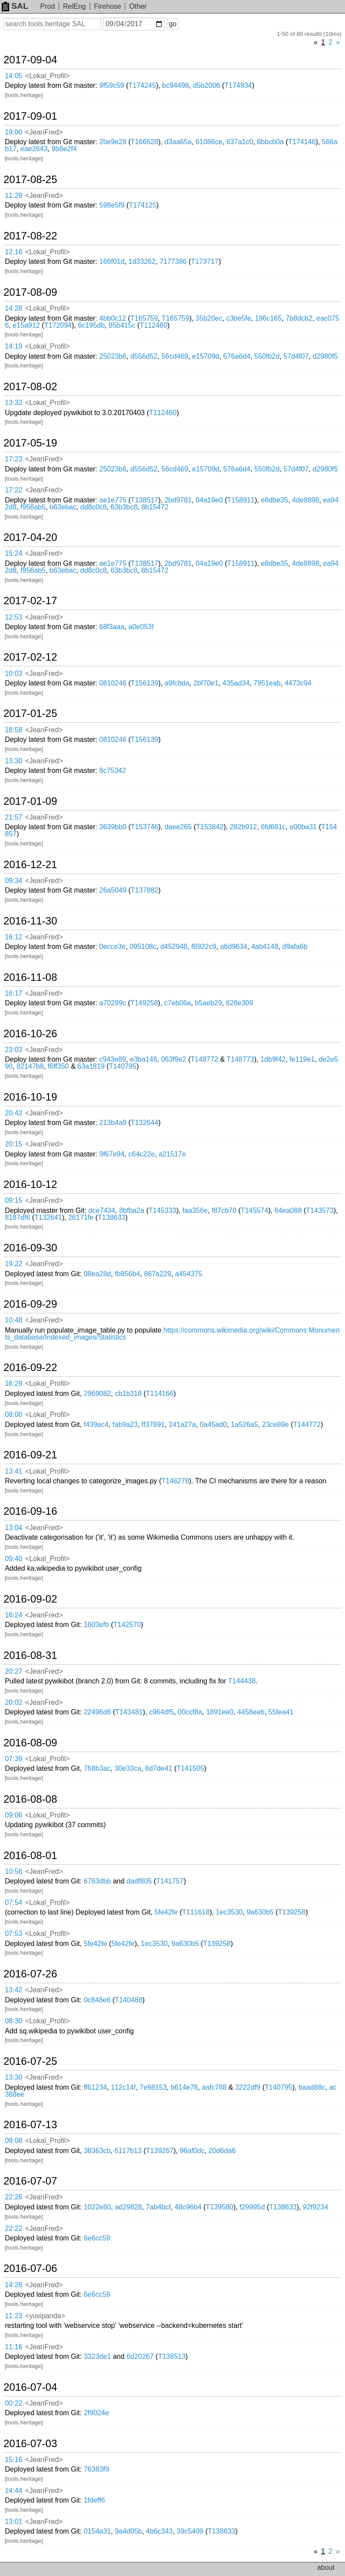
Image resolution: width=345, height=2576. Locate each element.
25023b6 (112, 356)
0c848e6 (97, 2000)
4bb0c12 (112, 318)
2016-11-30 (30, 921)
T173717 (204, 261)
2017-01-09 (30, 801)
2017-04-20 (30, 537)
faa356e (195, 1210)
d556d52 (143, 356)
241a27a (182, 1424)
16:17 (13, 993)
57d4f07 (296, 356)
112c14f (123, 2087)
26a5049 (112, 890)
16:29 (13, 1383)
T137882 (144, 890)
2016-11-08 (30, 977)
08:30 (13, 2021)
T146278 (175, 1481)
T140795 (122, 1066)
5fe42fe (166, 1912)
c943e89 (112, 1059)
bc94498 (175, 85)
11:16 (13, 2347)
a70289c (112, 1003)
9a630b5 (259, 1912)
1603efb (96, 1624)
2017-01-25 (30, 713)
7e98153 (153, 2087)
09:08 (13, 2140)
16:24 (13, 1615)
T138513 (172, 2356)
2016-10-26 (30, 1033)
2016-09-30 (30, 1247)
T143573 (320, 1210)
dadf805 (139, 1881)
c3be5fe (238, 318)
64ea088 (288, 1210)
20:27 (13, 1671)
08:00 (13, 1414)
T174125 (142, 205)
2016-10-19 (30, 1097)
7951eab (266, 683)
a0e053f (141, 626)
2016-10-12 (30, 1184)
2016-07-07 (30, 2181)
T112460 (153, 325)
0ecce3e (112, 946)
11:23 (13, 2316)
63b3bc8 (123, 507)
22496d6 (97, 1712)
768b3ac (97, 1768)
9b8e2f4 (64, 148)
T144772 (307, 1424)
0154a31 (97, 2531)
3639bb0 (112, 827)
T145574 (254, 1210)
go (172, 24)
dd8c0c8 (93, 507)
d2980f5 (325, 356)
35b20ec (209, 318)
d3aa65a (178, 141)
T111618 (196, 1912)
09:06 (13, 1815)
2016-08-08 (30, 1799)
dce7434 (101, 1210)
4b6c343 (159, 2531)
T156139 (144, 683)
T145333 (162, 1210)
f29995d (252, 2207)
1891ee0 (219, 1712)
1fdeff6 (94, 2500)
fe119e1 (302, 1059)
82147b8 (30, 1066)
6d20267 (140, 2356)
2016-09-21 (30, 1454)
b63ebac (63, 507)
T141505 (190, 1768)
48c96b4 (188, 2207)
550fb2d (266, 356)
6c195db (91, 325)
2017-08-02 (30, 386)
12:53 (13, 617)
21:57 (13, 817)
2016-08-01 (30, 1855)
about (326, 2567)
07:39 (13, 1758)
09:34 (13, 880)
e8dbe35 (274, 500)
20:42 (13, 1113)
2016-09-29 (30, 1304)
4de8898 (305, 500)
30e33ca (127, 1768)
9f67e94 (111, 1154)
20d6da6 (221, 2150)
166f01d (111, 261)
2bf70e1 (206, 683)
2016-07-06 (30, 2268)
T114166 (159, 1393)
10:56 (13, 1871)
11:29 (13, 195)
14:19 (13, 346)
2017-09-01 (30, 116)
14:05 (13, 76)
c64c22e (141, 1154)
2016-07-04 (30, 2387)
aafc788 (214, 2087)
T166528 (144, 141)
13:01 (13, 2521)
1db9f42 (273, 1059)
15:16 (13, 2459)
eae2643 (34, 148)
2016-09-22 (30, 1367)
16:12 (13, 937)
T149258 (144, 1003)
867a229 (157, 1274)
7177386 (172, 261)
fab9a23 (125, 1424)
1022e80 (97, 2207)
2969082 (97, 1393)
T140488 (128, 2000)
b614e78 (184, 2087)
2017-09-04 (30, 59)
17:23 (13, 459)
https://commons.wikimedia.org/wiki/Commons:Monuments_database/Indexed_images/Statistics (172, 1333)
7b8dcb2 (299, 318)
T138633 (111, 1217)
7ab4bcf (158, 2207)
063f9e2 (173, 1059)
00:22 (13, 2403)
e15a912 (26, 325)
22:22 (13, 2228)
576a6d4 (236, 356)
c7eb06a (177, 1003)
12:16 (13, 252)
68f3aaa (111, 626)
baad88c (311, 2087)
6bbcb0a (270, 141)
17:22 (13, 490)
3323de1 (97, 2356)
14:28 (13, 308)
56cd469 (175, 356)
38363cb (97, 2150)
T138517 (144, 500)
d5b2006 (206, 85)
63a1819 (90, 1066)
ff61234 (95, 2087)
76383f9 (96, 2469)
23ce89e (275, 1424)
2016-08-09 (30, 1742)
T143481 (129, 1712)
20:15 (13, 1144)
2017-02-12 (30, 657)
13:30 (13, 761)
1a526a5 (244, 1424)
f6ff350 (58, 1066)
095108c (143, 946)
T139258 (291, 1912)
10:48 (13, 1320)
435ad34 (235, 683)
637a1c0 (239, 141)
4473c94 (298, 683)
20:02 (13, 1702)
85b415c (122, 325)
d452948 (173, 946)
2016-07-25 (30, 2061)
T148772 (204, 1059)
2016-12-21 (30, 864)
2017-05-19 (30, 443)
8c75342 (112, 770)
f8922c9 (203, 946)
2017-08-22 (30, 235)
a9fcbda (177, 683)
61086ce (209, 141)
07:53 (13, 1933)
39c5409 (189, 2531)
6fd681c (273, 827)
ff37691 (153, 1424)
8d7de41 (158, 1768)
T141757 (169, 1881)
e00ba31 (303, 827)
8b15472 (154, 507)
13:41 (13, 1471)
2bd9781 (178, 500)
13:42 (13, 1990)
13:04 (13, 1527)
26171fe (80, 1217)
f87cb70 (223, 1210)
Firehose (107, 6)
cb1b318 (128, 1393)
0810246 (112, 683)
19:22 (13, 1263)
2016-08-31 (30, 1655)
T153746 (144, 827)
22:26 (13, 2197)
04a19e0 (209, 500)
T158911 (241, 500)
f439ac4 (96, 1424)
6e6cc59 (97, 2238)
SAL (15, 5)
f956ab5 (33, 507)
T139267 (159, 2150)
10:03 (13, 673)
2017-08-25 (30, 179)
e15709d (205, 356)
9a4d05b (128, 2531)
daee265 (178, 827)
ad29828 (128, 2207)
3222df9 (247, 2087)
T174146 (302, 141)
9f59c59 (111, 85)
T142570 (127, 1624)
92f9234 (315, 2207)
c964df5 (161, 1712)
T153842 (210, 827)
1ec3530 (229, 1912)
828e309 (239, 1003)
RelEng (74, 6)
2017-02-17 (30, 600)
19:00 (13, 132)
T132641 (48, 1217)
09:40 (13, 1558)
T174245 (142, 85)
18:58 (13, 730)
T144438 (241, 1681)
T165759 (144, 318)
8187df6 (17, 1217)
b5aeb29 (208, 1003)
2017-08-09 (30, 292)
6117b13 (127, 2150)
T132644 (144, 1122)
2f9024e (96, 2413)
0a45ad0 (213, 1424)
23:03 (13, 1049)
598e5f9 (111, 205)
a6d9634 (233, 946)
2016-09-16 (30, 1511)
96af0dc (191, 2150)
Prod (47, 6)
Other (138, 6)
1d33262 (141, 261)
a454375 (188, 1274)
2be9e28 (112, 141)
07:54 (13, 1902)
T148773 (240, 1059)
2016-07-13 (30, 2124)
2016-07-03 (30, 2443)
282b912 (243, 827)
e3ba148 (143, 1059)
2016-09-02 (30, 1599)
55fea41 (280, 1712)
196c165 (268, 318)
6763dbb (97, 1881)
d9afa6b (294, 946)
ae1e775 (112, 500)
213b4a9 (112, 1122)
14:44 (13, 2490)
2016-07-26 (30, 1973)
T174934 (238, 85)
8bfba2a (132, 1210)
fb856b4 (127, 1274)
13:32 (13, 402)
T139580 (219, 2207)
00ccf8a (190, 1712)
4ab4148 (264, 946)
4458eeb (250, 1712)
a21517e (172, 1154)
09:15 (13, 1200)
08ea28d (97, 1274)
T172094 (58, 325)
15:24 (13, 553)
